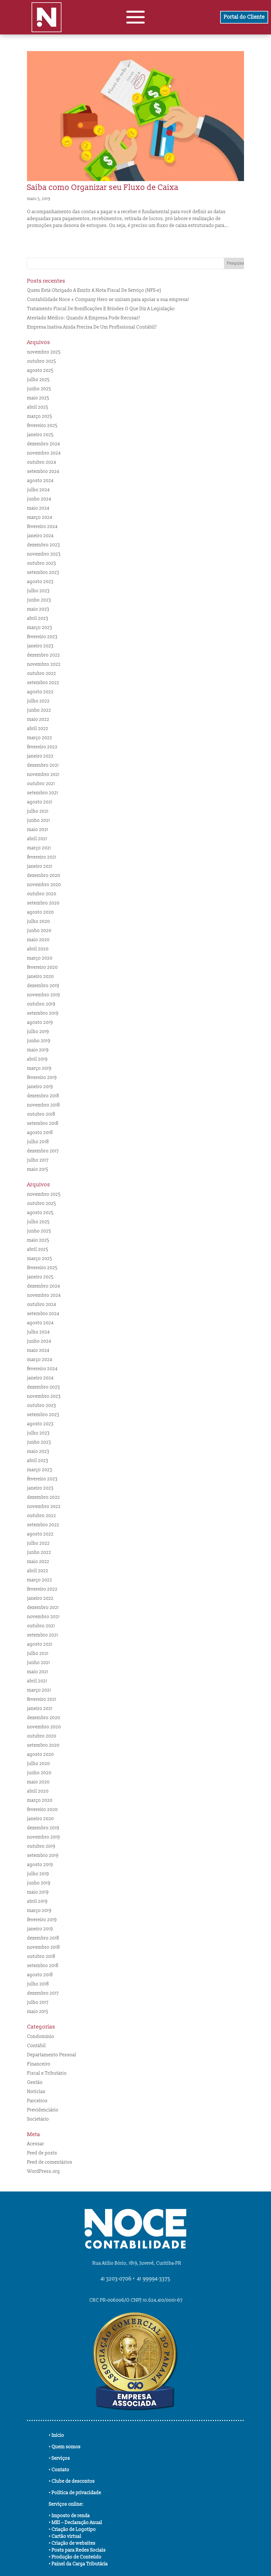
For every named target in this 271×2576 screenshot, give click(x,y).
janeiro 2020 (40, 976)
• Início (56, 2435)
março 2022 (39, 738)
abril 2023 (37, 618)
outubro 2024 (41, 462)
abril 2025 (37, 407)
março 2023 (39, 627)
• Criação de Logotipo (72, 2529)
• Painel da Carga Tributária (78, 2564)
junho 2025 (39, 389)
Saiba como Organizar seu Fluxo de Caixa (103, 187)
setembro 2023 (43, 572)
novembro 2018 (43, 1105)
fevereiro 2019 (42, 1077)
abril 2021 (37, 839)
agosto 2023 (40, 582)
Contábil (36, 2046)
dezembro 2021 (43, 765)
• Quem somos (65, 2447)
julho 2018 (38, 1142)
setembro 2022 (43, 683)
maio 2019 (38, 1050)
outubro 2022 (41, 673)
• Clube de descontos (72, 2481)
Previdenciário (43, 2110)
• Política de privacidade (75, 2493)
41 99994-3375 (154, 2279)
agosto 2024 (40, 481)
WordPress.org (43, 2171)
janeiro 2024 (40, 536)
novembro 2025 (44, 352)
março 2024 (39, 517)
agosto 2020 (40, 912)
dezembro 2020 (43, 875)
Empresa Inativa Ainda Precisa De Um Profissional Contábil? (92, 327)
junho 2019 (38, 1041)
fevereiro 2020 (42, 967)
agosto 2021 (40, 802)
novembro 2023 (44, 554)
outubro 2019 (41, 1004)
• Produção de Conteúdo (75, 2557)
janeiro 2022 (40, 756)
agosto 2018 (40, 1132)
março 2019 (39, 1068)
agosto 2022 (40, 692)
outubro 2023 (41, 563)
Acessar (35, 2144)
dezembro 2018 (43, 1096)
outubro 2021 (41, 784)
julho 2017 (38, 1160)
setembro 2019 (42, 1013)
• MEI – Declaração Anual (75, 2522)
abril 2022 (37, 728)
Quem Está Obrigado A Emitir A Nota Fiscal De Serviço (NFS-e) (94, 290)
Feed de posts (42, 2153)
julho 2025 (38, 380)
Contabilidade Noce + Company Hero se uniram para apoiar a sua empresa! (108, 299)
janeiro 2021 (40, 866)
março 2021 (39, 848)
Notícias (36, 2091)
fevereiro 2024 (42, 526)
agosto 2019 (40, 1022)
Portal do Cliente (244, 17)
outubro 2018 (41, 1114)
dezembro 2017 (43, 1151)
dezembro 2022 (43, 655)
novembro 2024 (44, 453)
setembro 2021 (42, 793)
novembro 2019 (43, 995)
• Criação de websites (72, 2543)
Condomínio (40, 2036)
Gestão (34, 2082)
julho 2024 (38, 490)
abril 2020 (38, 949)
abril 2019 (37, 1059)
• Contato (59, 2470)
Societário (38, 2119)
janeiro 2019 (40, 1087)
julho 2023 (38, 591)
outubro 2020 (41, 894)
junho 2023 (39, 600)
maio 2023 (38, 609)
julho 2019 (38, 1031)
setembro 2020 (43, 903)
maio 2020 (38, 940)
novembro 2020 (44, 885)
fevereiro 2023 (42, 637)
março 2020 (40, 958)
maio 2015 (37, 1169)
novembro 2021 (43, 774)
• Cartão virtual (65, 2536)
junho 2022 (39, 710)
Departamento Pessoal (51, 2055)
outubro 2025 (41, 361)
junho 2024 (39, 499)
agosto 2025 (40, 370)
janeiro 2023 (40, 646)
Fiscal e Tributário (47, 2073)
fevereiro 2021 (41, 857)
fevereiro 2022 (42, 747)
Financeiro (38, 2064)
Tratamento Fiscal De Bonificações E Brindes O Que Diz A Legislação (101, 309)
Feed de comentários (49, 2162)
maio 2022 (38, 719)
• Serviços (59, 2458)
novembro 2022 (44, 664)
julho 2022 (38, 701)
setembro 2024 (43, 471)
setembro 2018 (43, 1123)
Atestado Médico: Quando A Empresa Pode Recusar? (83, 318)
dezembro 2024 (43, 444)
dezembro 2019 (43, 986)
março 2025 (39, 416)
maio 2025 (38, 398)
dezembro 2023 (43, 545)
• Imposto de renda (69, 2516)
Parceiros (37, 2101)
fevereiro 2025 (42, 425)
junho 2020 (39, 930)
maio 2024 (38, 508)
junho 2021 (38, 820)
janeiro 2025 (40, 435)
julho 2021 (38, 811)
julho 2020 (38, 921)
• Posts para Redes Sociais (77, 2550)
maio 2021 (37, 829)
